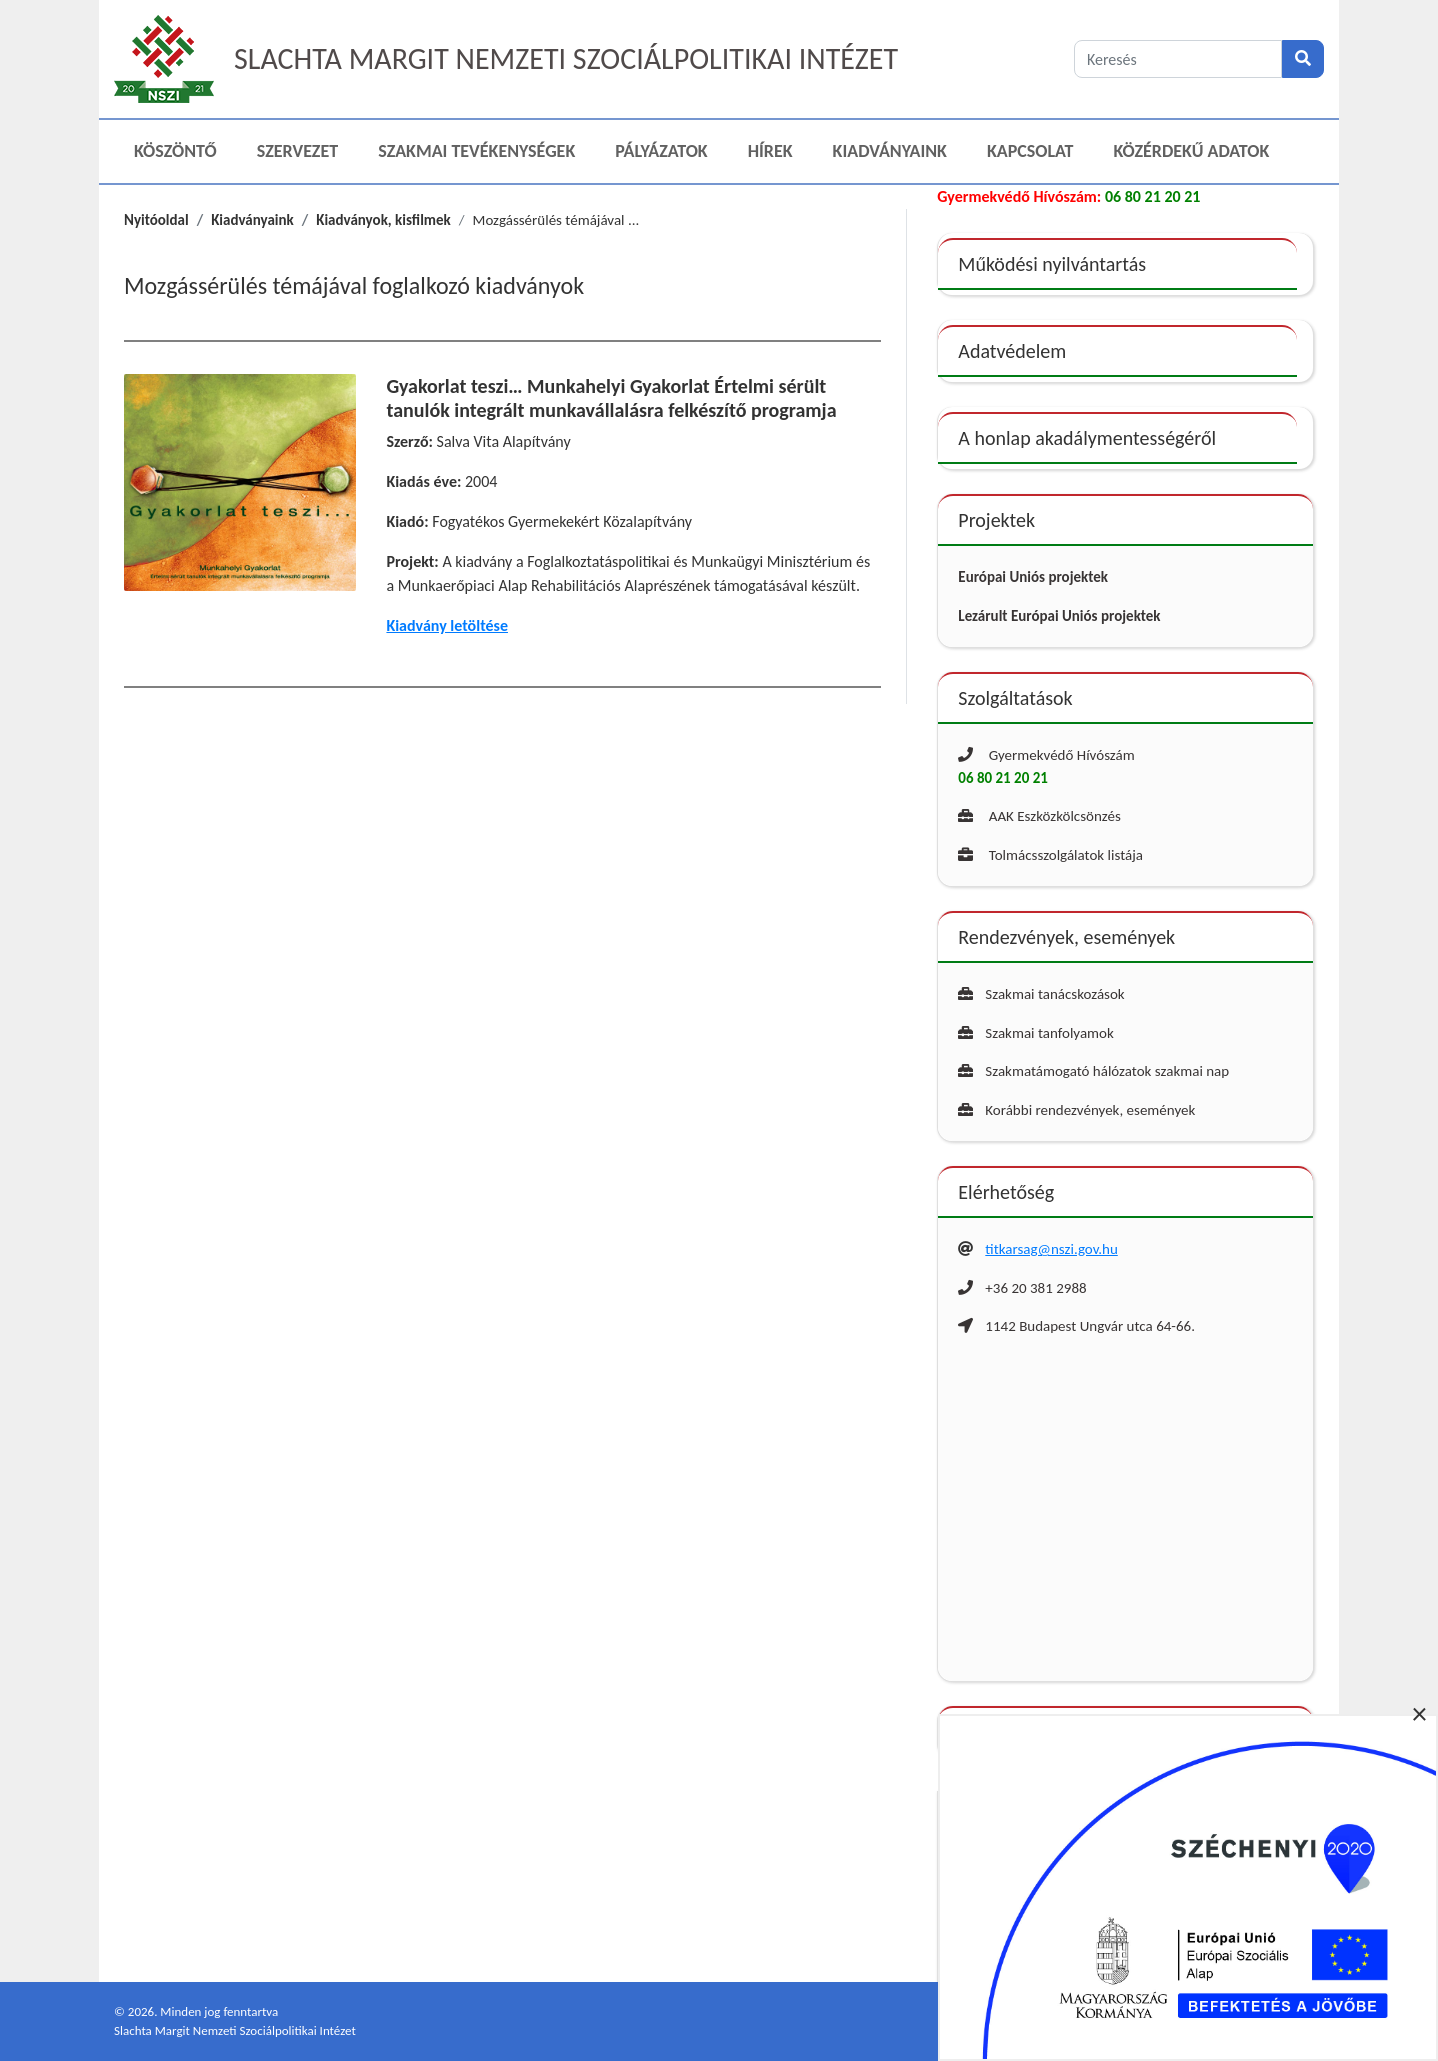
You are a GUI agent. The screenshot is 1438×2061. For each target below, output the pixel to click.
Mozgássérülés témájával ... (556, 220)
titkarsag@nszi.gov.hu (1051, 1249)
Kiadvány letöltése (447, 625)
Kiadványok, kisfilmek (383, 220)
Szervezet (297, 151)
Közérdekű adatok (1192, 151)
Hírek (770, 151)
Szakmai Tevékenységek (476, 151)
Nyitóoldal (156, 220)
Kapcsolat (1030, 151)
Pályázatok (661, 151)
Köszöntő (175, 151)
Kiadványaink (890, 151)
